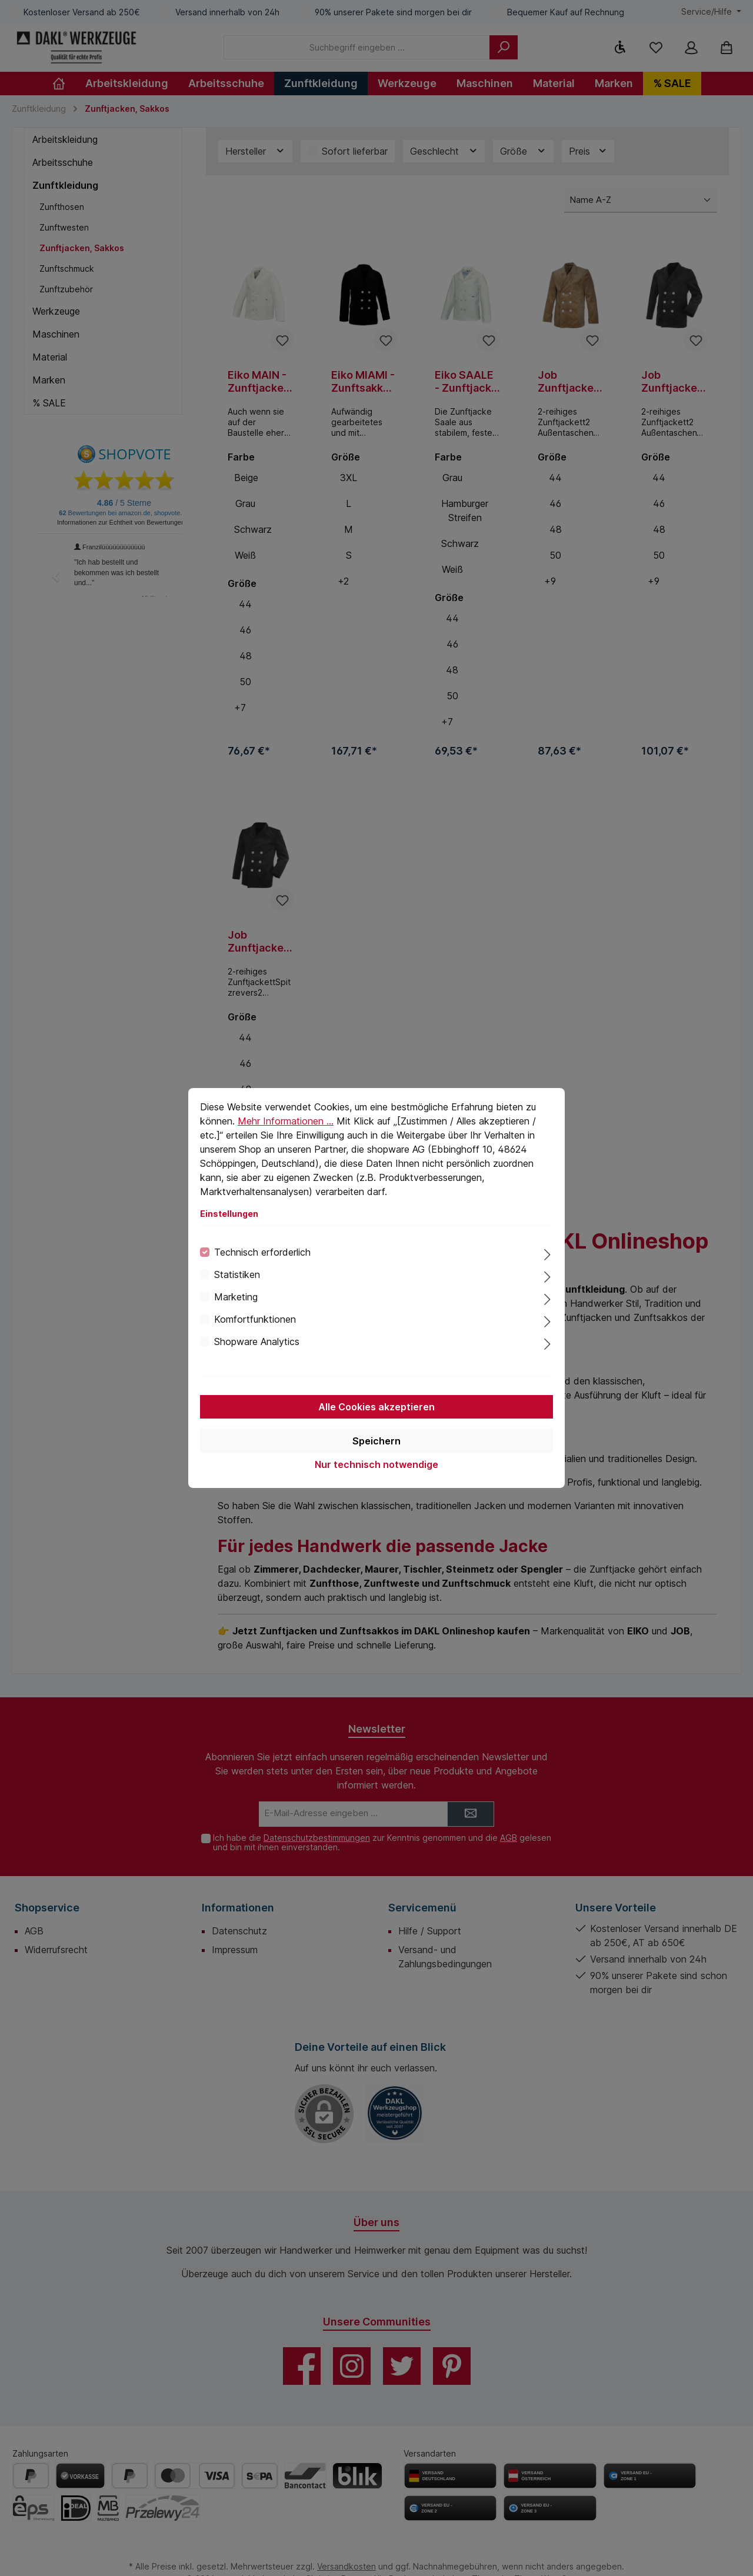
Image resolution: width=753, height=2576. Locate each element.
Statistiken (237, 1274)
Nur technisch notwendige (376, 1464)
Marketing (236, 1297)
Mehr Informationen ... (286, 1121)
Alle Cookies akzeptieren (376, 1407)
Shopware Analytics (256, 1341)
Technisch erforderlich (262, 1252)
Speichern (376, 1441)
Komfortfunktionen (255, 1319)
